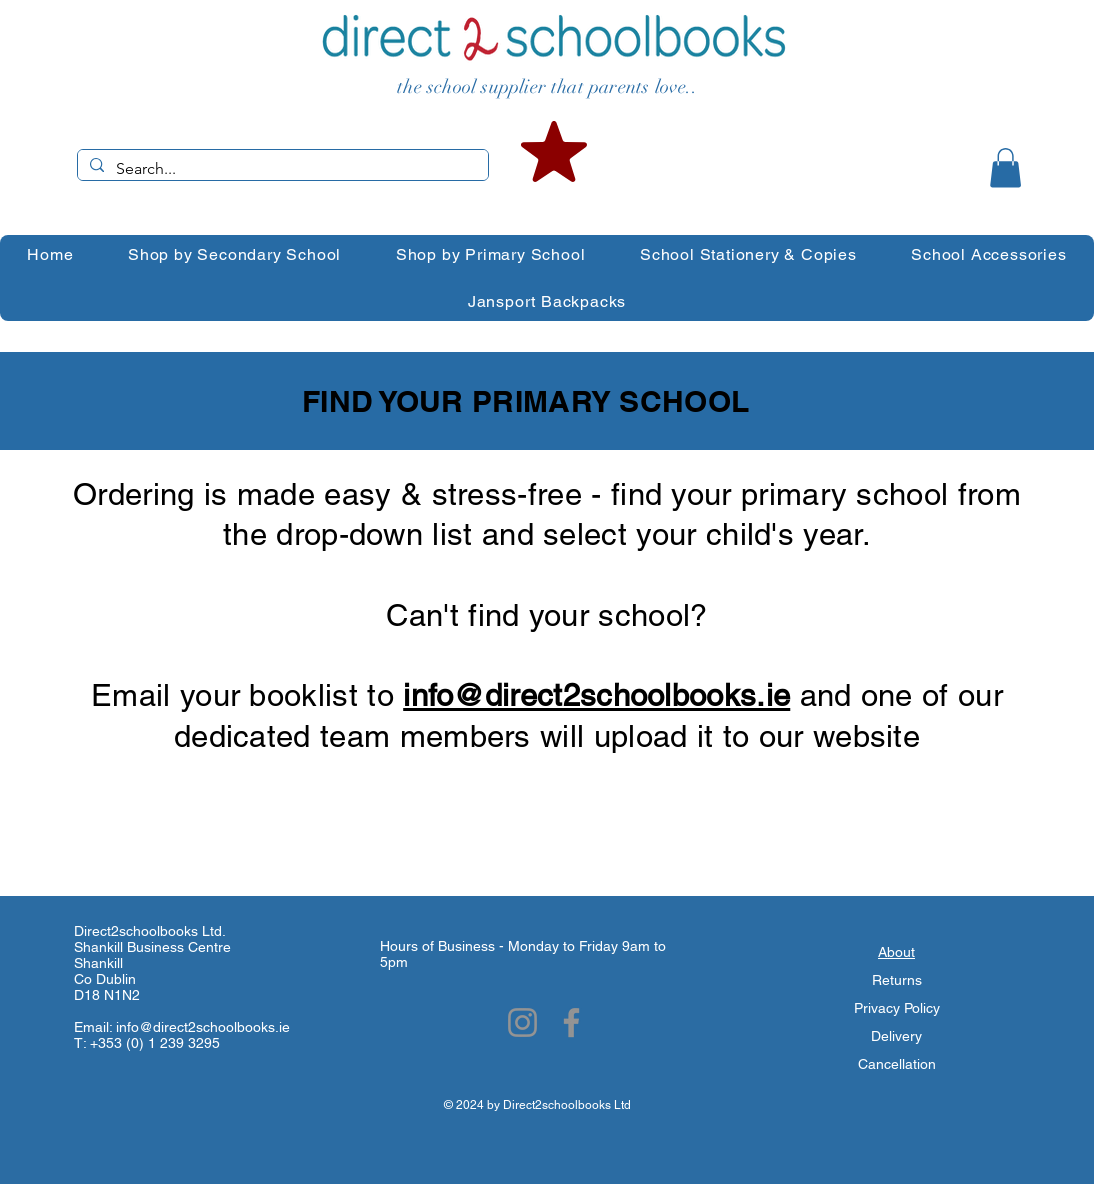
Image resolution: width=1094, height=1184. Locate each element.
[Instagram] (522, 1022)
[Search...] (281, 169)
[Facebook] (571, 1022)
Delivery (896, 1036)
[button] (1005, 167)
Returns (897, 980)
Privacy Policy (897, 1008)
